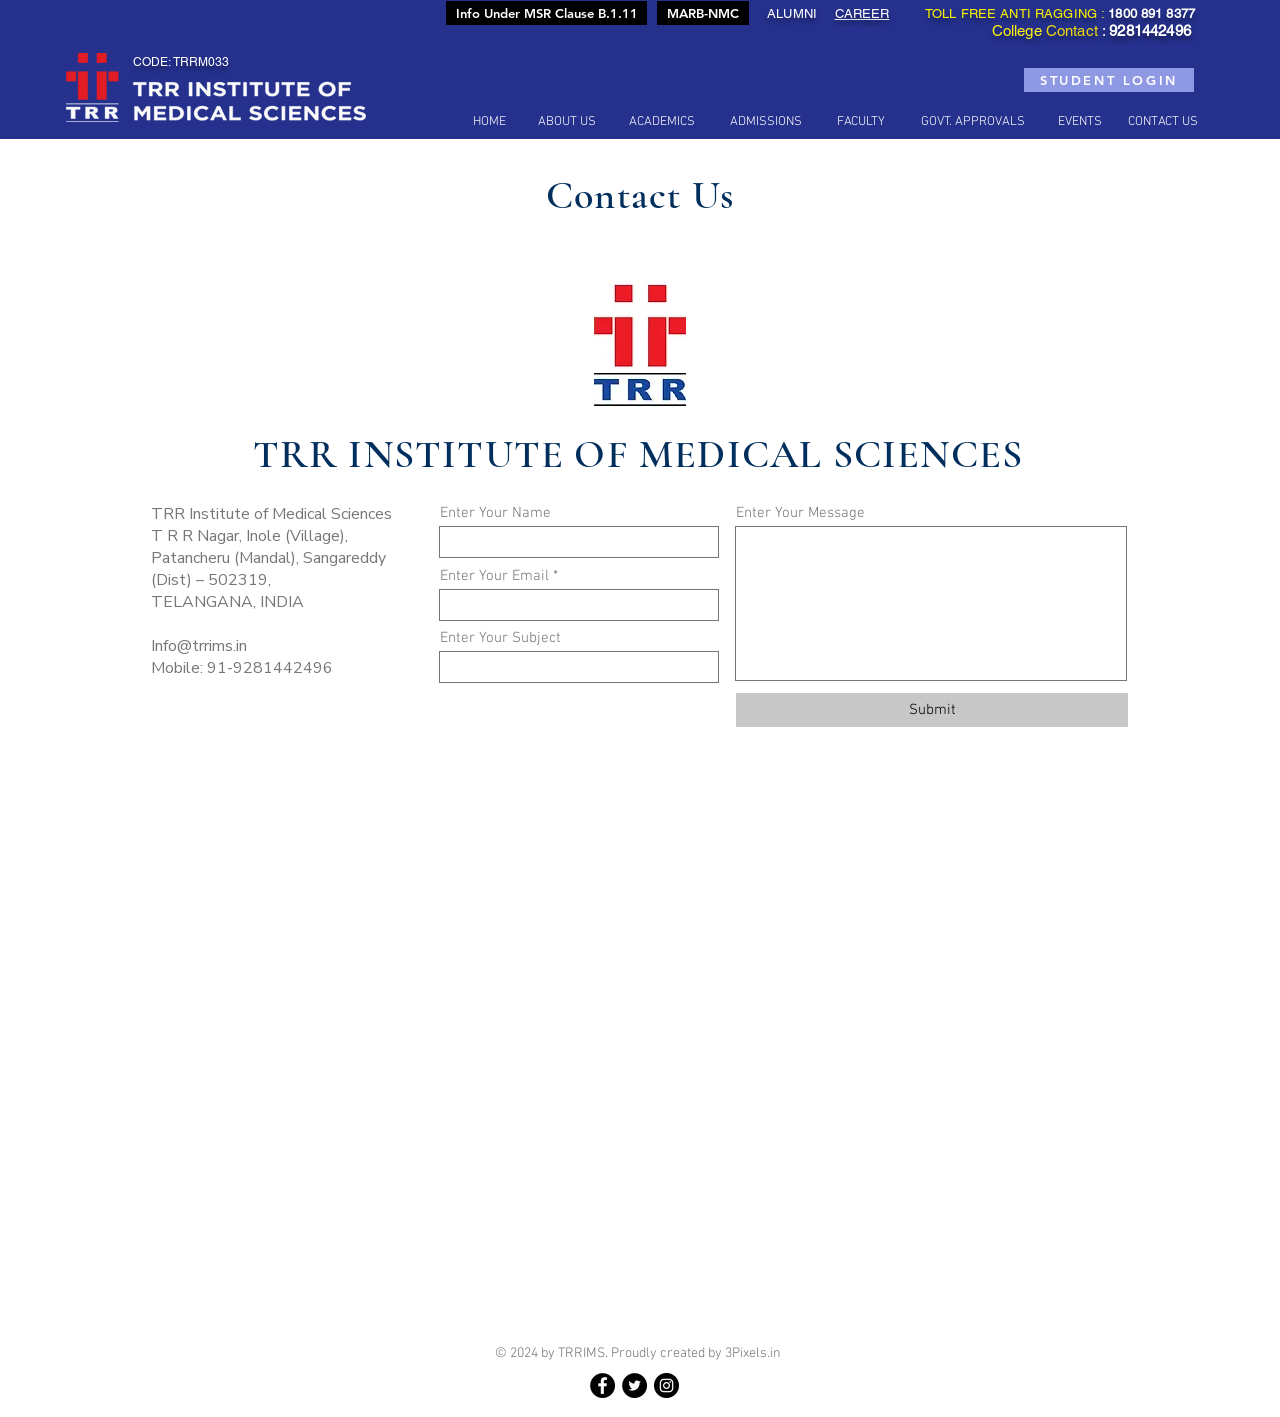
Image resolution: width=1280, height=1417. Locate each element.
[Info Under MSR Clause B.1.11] (546, 13)
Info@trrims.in (199, 646)
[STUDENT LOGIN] (1109, 80)
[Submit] (932, 710)
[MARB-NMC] (703, 13)
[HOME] (489, 122)
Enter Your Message (800, 513)
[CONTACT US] (1163, 122)
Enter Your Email (494, 576)
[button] (567, 122)
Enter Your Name (495, 513)
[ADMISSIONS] (766, 122)
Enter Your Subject (500, 638)
